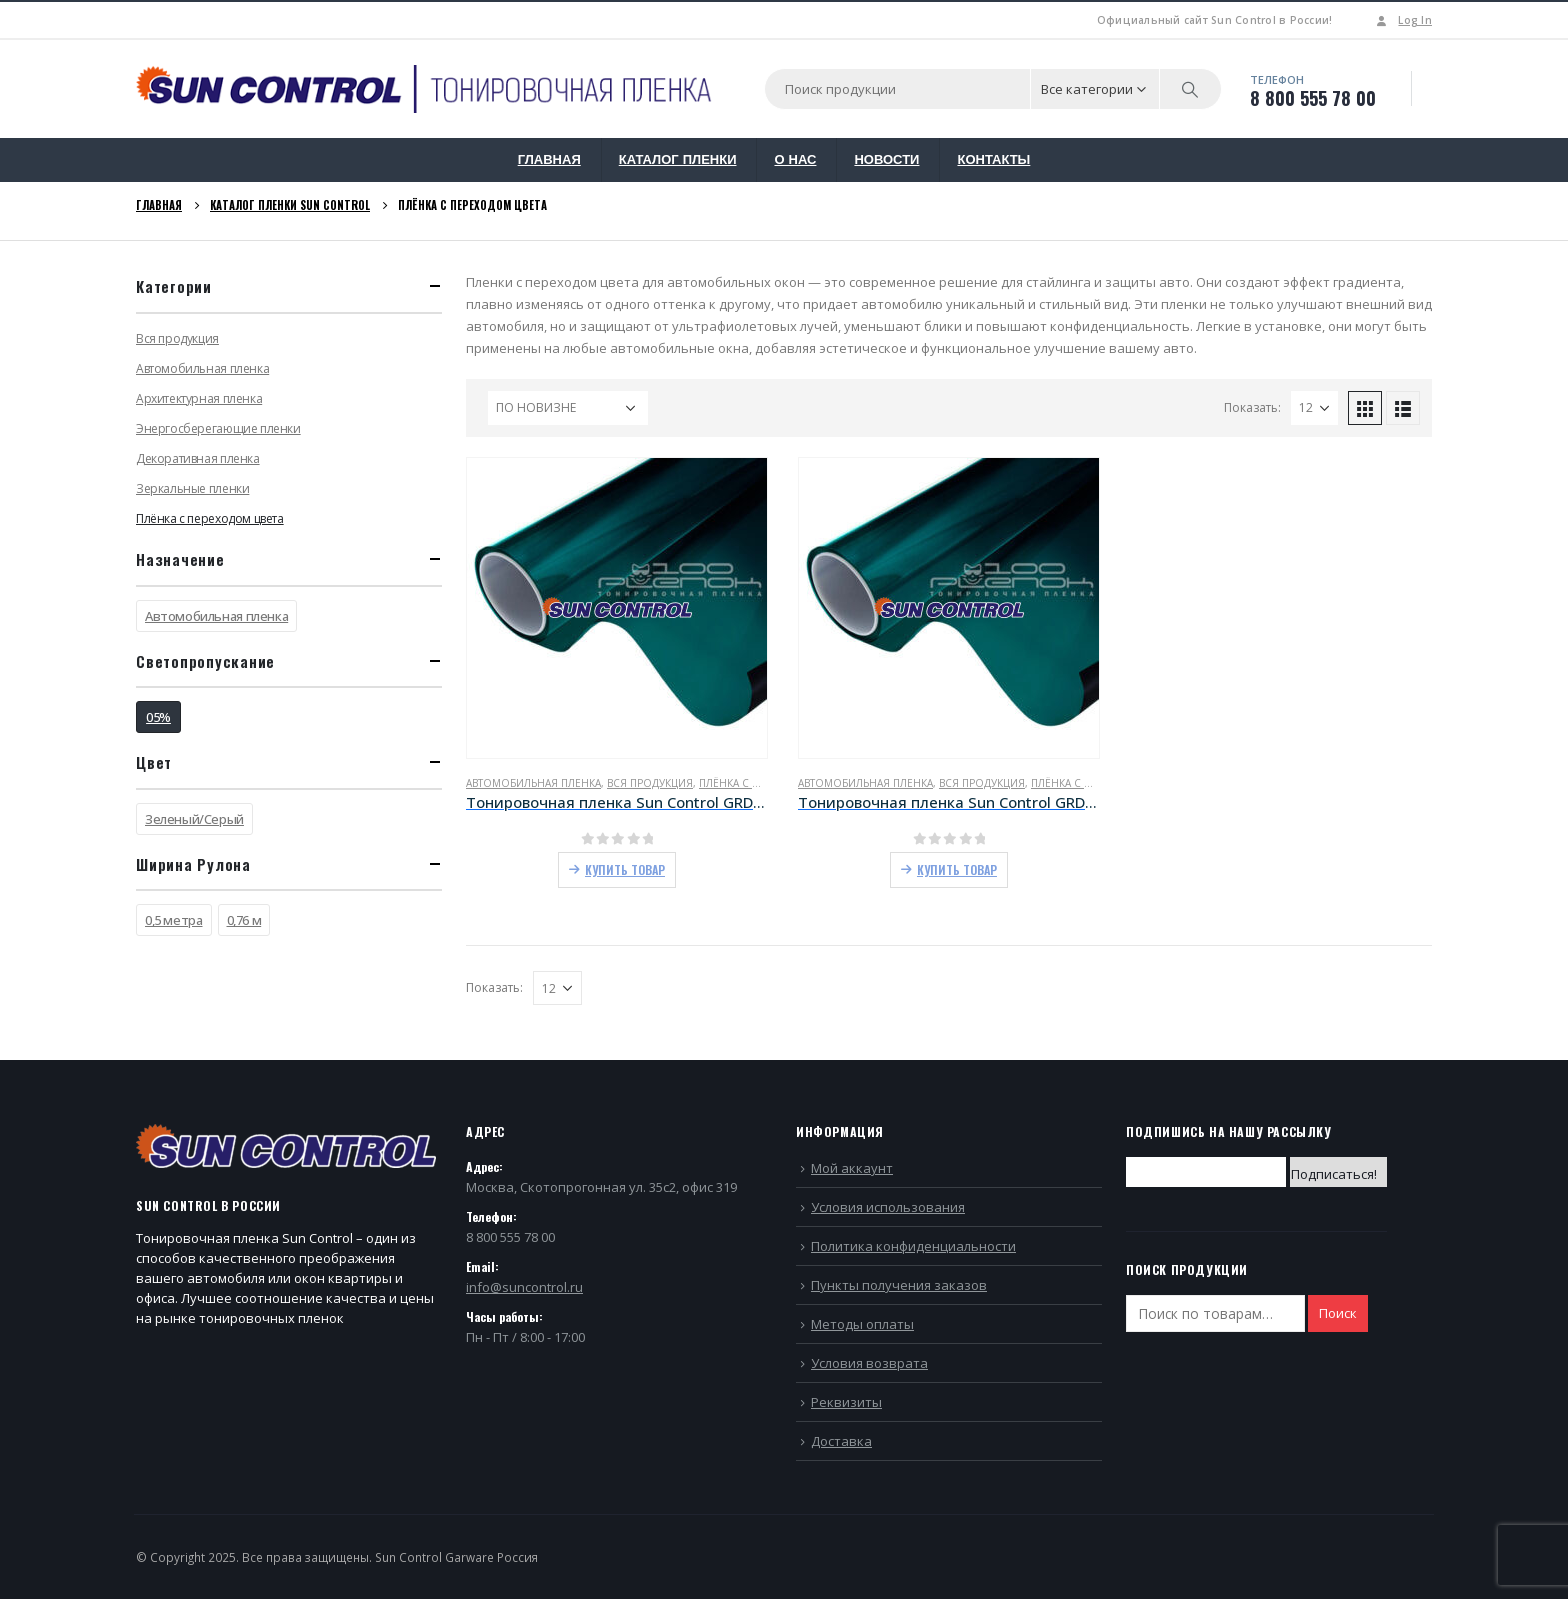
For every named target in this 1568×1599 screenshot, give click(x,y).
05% (158, 717)
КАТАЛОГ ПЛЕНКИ (678, 159)
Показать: (1252, 407)
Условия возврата (869, 1363)
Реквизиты (846, 1402)
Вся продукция (650, 783)
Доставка (841, 1441)
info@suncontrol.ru (524, 1287)
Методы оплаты (862, 1324)
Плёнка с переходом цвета (210, 518)
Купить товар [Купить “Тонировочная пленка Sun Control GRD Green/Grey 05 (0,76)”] (957, 869)
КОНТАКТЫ (993, 159)
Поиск (1338, 1313)
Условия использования (888, 1207)
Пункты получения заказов (899, 1285)
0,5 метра (174, 920)
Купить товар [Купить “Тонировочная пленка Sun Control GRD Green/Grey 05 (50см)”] (625, 869)
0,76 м (244, 920)
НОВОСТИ (886, 159)
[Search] (1191, 89)
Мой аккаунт (852, 1168)
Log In (1402, 20)
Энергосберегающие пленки (218, 428)
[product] (617, 608)
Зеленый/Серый (194, 819)
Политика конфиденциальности (913, 1246)
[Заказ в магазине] (568, 408)
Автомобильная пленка (533, 783)
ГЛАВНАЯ (549, 159)
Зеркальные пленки (192, 488)
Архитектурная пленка (199, 398)
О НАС (795, 159)
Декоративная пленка (198, 458)
